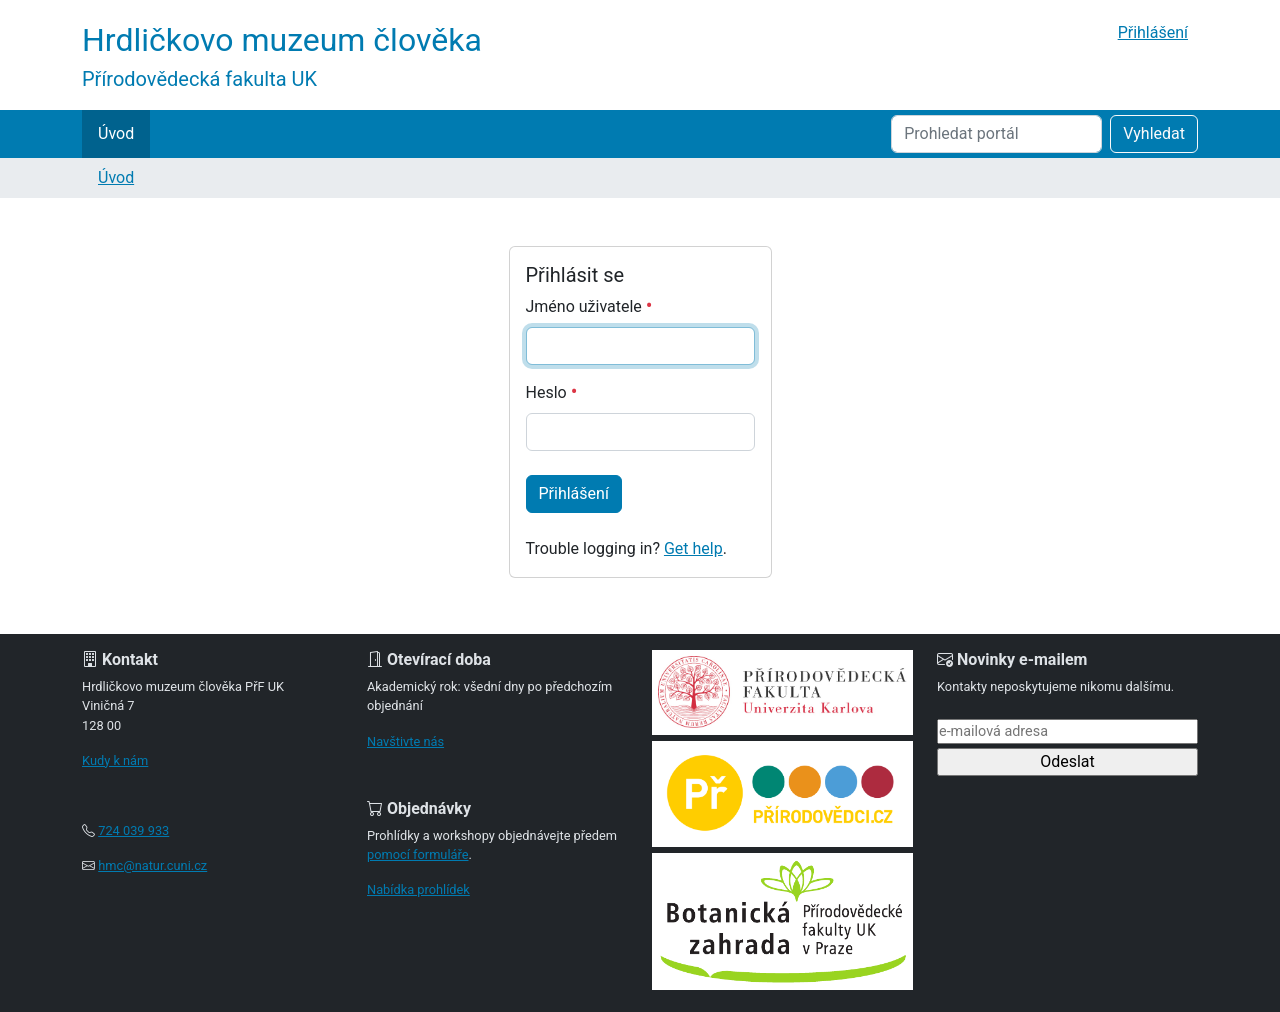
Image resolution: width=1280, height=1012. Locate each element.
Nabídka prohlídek (418, 889)
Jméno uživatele (589, 306)
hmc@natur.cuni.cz (152, 865)
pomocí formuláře (417, 854)
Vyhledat (1154, 133)
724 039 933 (133, 830)
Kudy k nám (115, 760)
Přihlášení (1153, 32)
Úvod (116, 133)
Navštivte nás (405, 741)
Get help (693, 548)
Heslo (552, 392)
